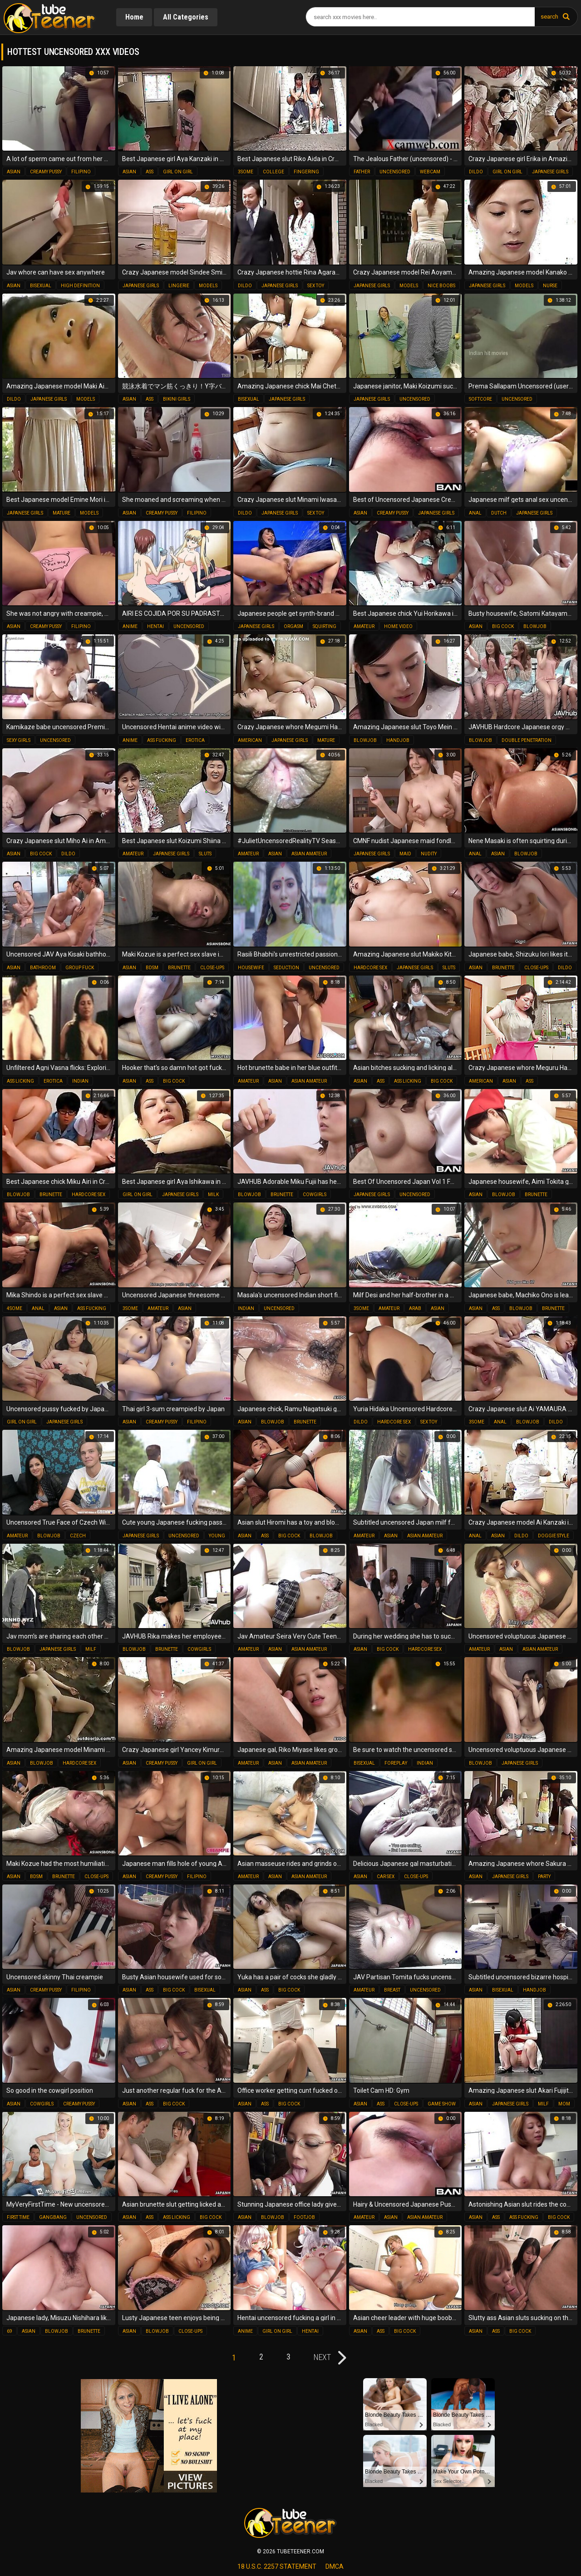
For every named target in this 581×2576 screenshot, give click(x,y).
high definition (80, 285)
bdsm (152, 967)
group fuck (79, 967)
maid (405, 853)
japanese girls (550, 171)
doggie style (553, 1535)
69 (9, 2331)
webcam (430, 171)
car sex (385, 1876)
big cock (503, 626)
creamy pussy (46, 171)
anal (475, 512)
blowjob (535, 626)
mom (564, 2103)
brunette (179, 967)
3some (245, 171)
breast (392, 1989)
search (549, 16)
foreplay (395, 1763)
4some (14, 1308)
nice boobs (441, 285)
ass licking (20, 1081)
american (250, 740)
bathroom (43, 967)
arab (415, 1308)
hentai (155, 626)
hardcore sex (370, 967)
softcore (480, 399)
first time (18, 2217)
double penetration (526, 740)
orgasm (293, 626)
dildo (476, 171)
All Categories (186, 17)
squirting (324, 626)
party (544, 1876)
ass (149, 171)
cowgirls (314, 1194)
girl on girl (178, 171)
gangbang (53, 2217)
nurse (550, 285)
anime (130, 626)
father (362, 171)
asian (13, 171)
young (217, 1535)
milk (213, 1194)
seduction (286, 967)
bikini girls (176, 399)
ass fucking (161, 740)
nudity (429, 853)
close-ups (212, 967)
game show (442, 2103)
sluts (205, 853)
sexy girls (18, 740)
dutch (499, 512)
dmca (334, 2566)
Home (134, 17)
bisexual (40, 285)
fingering (306, 171)
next (324, 2357)
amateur (364, 626)
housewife (251, 967)
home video (398, 626)
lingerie (178, 285)
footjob (304, 2217)
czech (78, 1535)
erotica (195, 740)
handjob (397, 740)
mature (61, 512)
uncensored (394, 171)
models (208, 285)
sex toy (315, 285)
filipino (81, 171)
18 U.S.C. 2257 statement (276, 2566)
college (273, 171)
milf (90, 1649)
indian (80, 1081)
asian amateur (309, 853)
